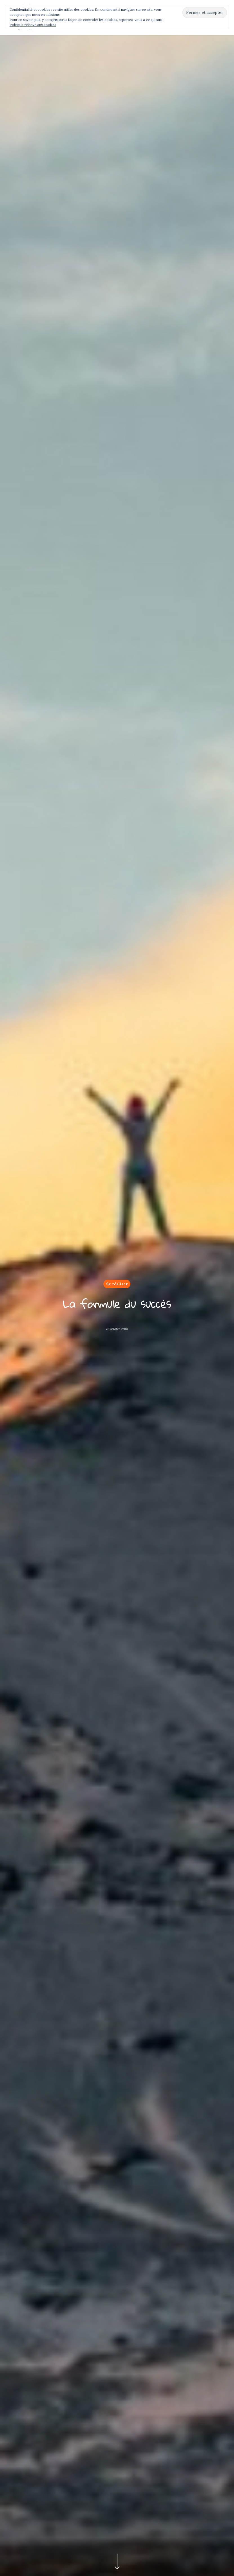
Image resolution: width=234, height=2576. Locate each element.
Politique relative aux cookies (33, 25)
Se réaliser (117, 1283)
